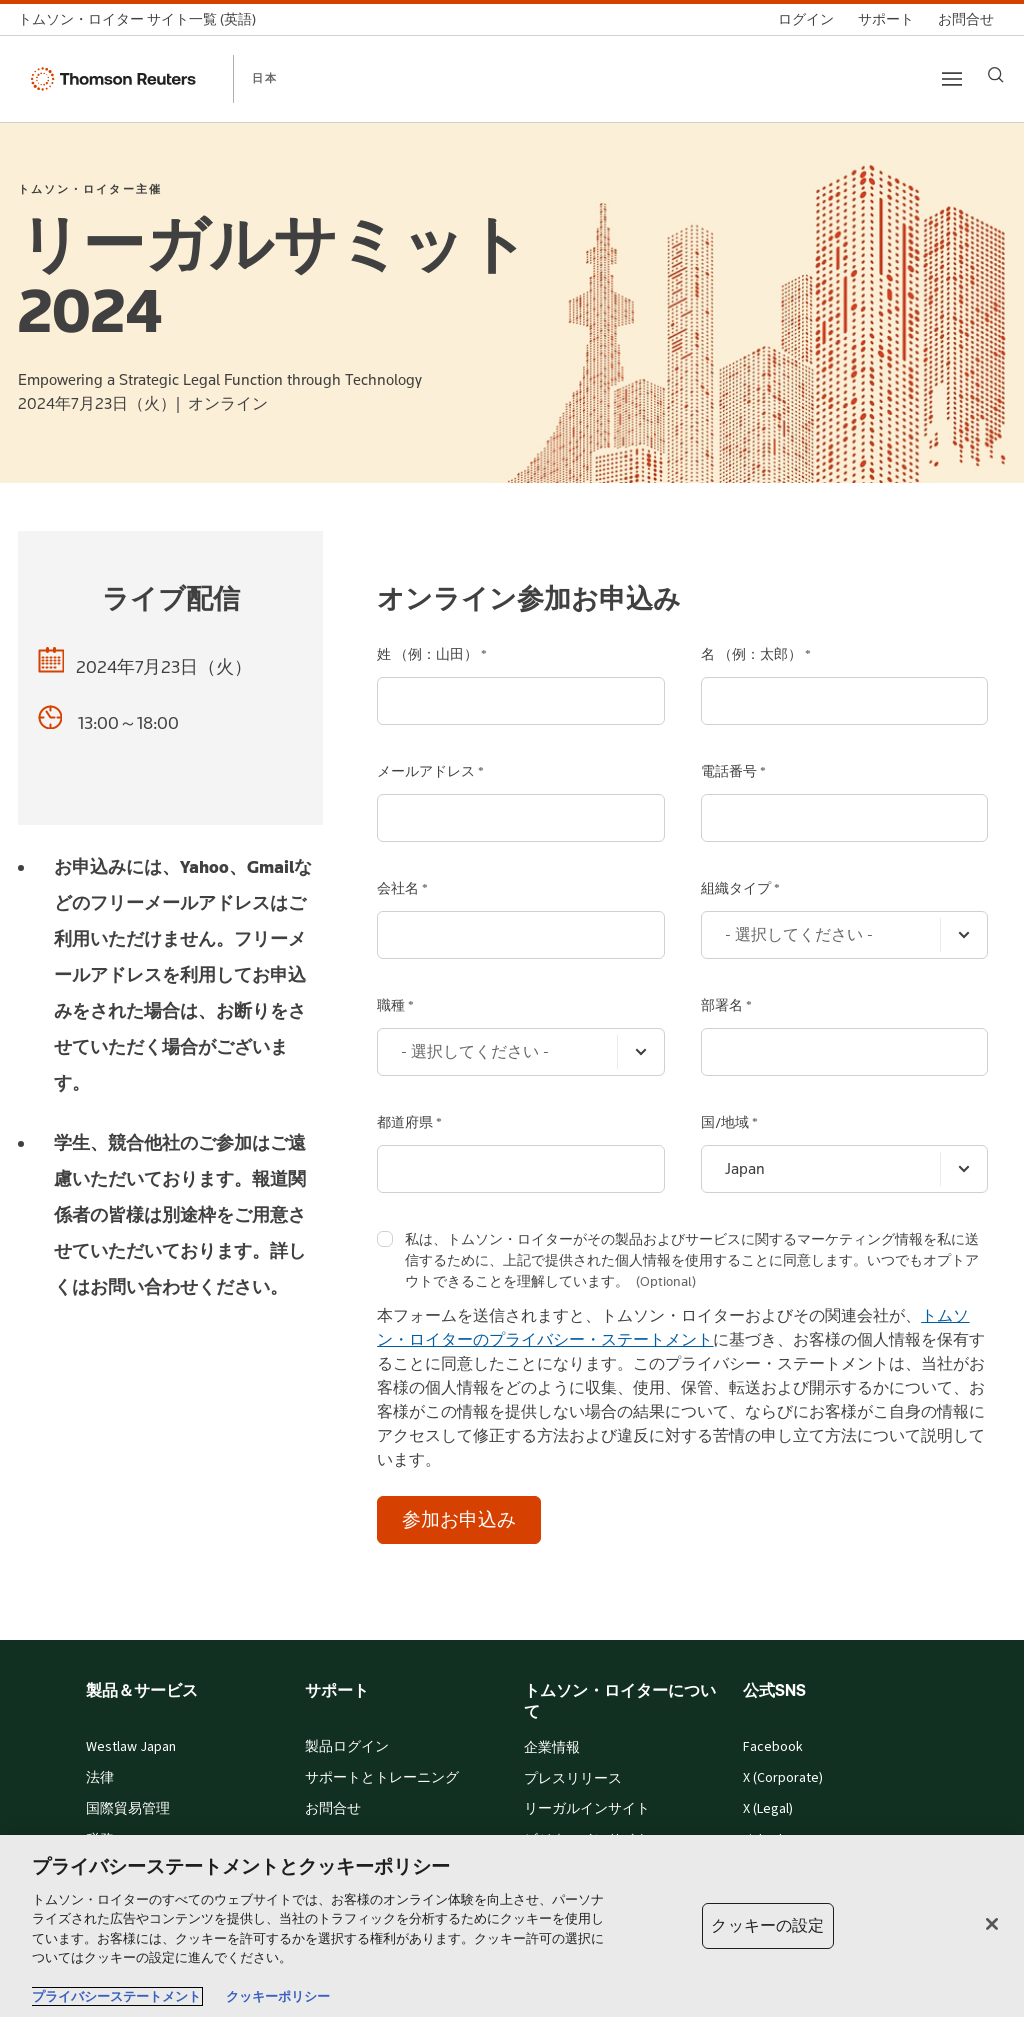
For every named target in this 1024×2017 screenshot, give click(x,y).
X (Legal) (768, 1809)
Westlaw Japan (131, 1747)
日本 (265, 78)
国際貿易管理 (128, 1809)
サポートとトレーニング (382, 1778)
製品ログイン (347, 1747)
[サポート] (886, 19)
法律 (100, 1778)
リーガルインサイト (587, 1809)
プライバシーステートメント (116, 1996)
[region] (512, 1926)
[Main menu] (952, 79)
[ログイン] (806, 19)
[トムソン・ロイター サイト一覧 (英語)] (143, 19)
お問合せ (333, 1809)
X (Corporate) (783, 1778)
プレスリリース (573, 1779)
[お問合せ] (966, 19)
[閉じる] (992, 1924)
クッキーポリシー (278, 1996)
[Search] (996, 75)
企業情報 (552, 1748)
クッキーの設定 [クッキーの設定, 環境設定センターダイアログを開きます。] (767, 1925)
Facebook (773, 1747)
